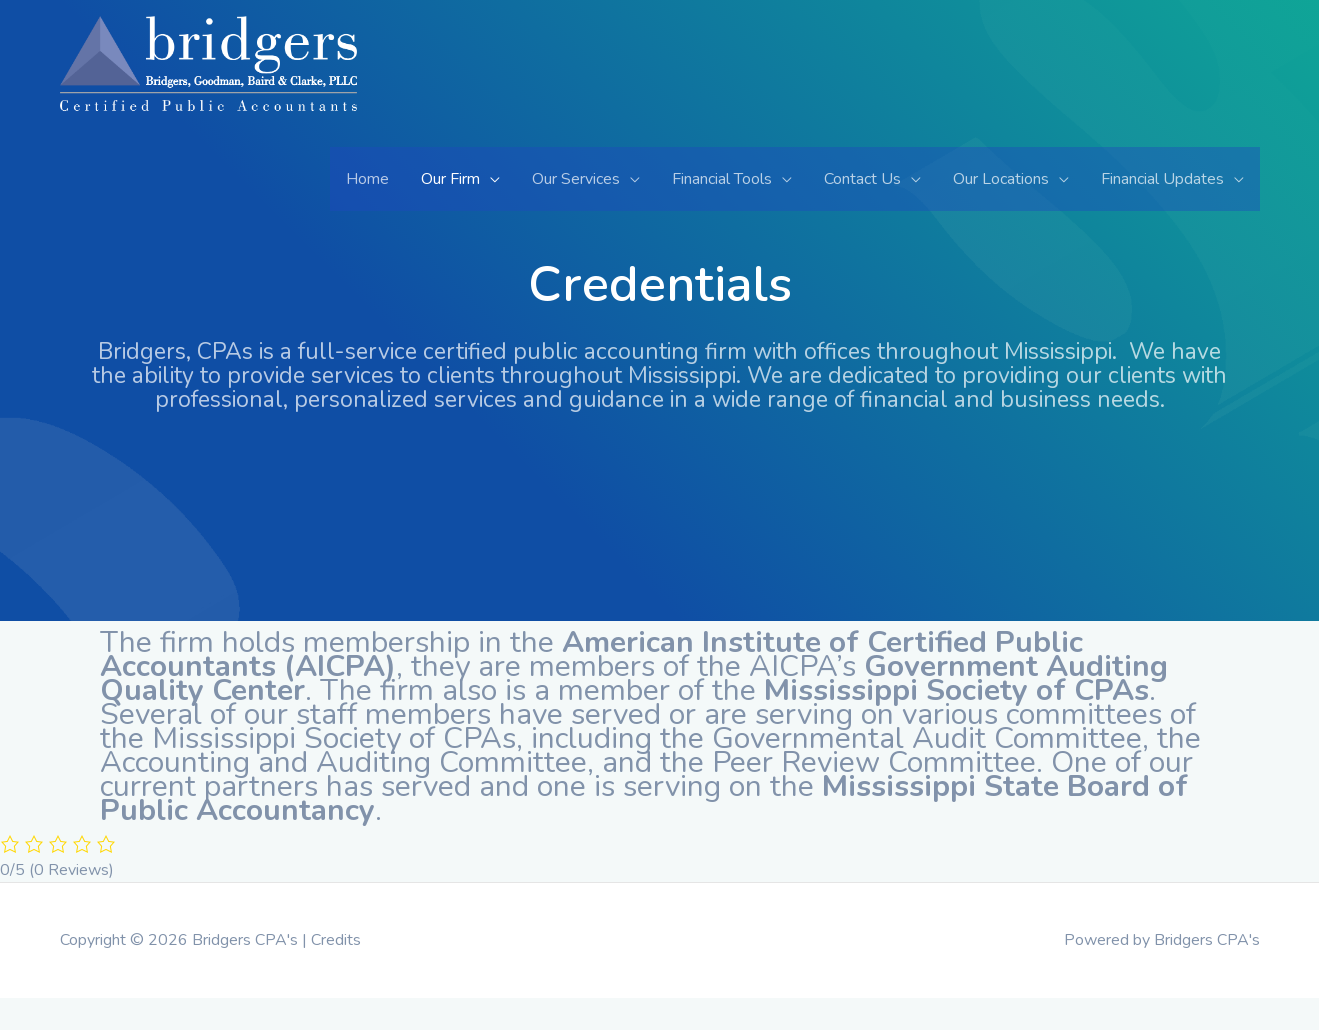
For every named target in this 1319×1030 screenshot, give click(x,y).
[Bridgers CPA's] (208, 80)
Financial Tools (722, 179)
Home (367, 179)
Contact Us (862, 179)
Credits (336, 940)
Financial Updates (1162, 179)
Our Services (576, 179)
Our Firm (450, 179)
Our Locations (1001, 179)
